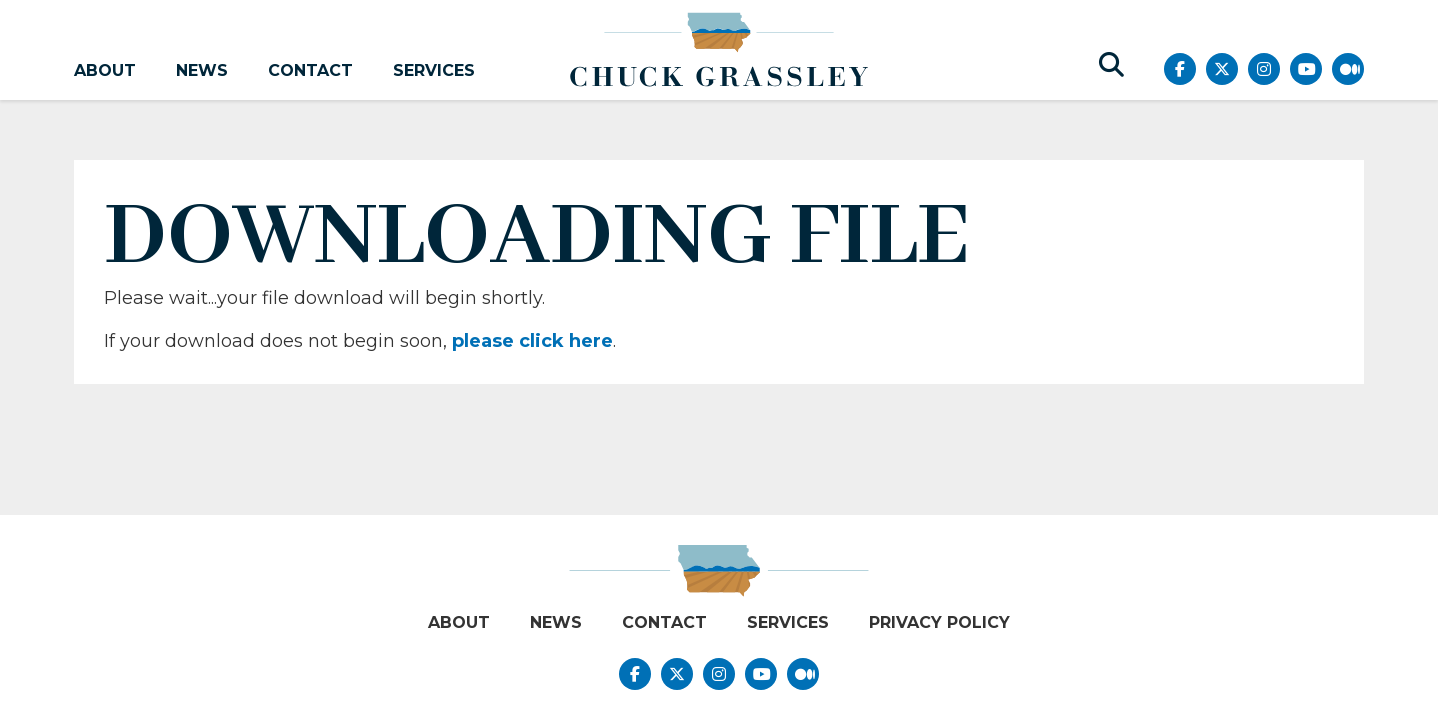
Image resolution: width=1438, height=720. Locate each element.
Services (434, 70)
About (105, 70)
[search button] (1111, 65)
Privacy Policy (939, 622)
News (202, 70)
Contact (310, 70)
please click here (532, 341)
